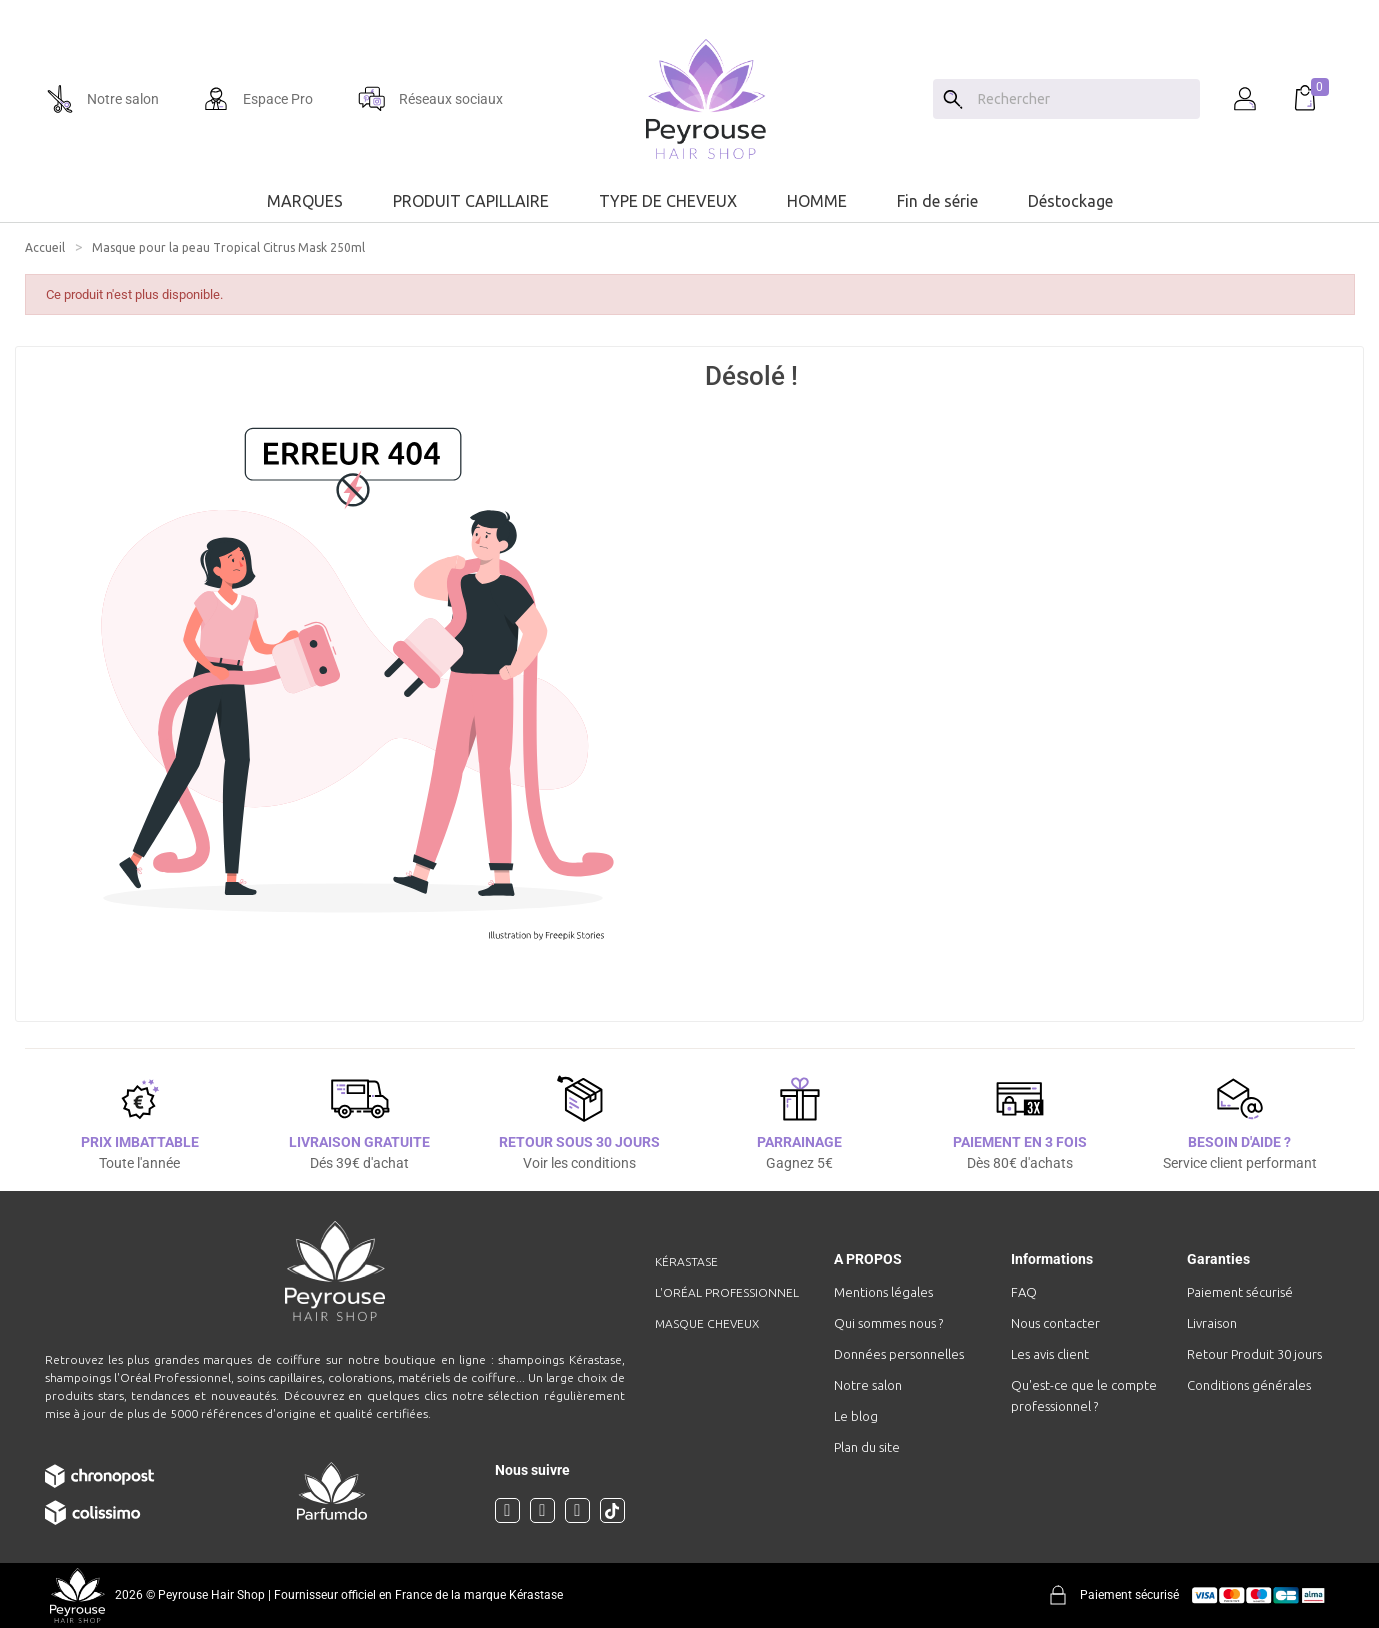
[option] (689, 8)
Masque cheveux (707, 1323)
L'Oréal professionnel (727, 1292)
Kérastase (686, 1261)
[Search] (953, 99)
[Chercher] (1084, 99)
